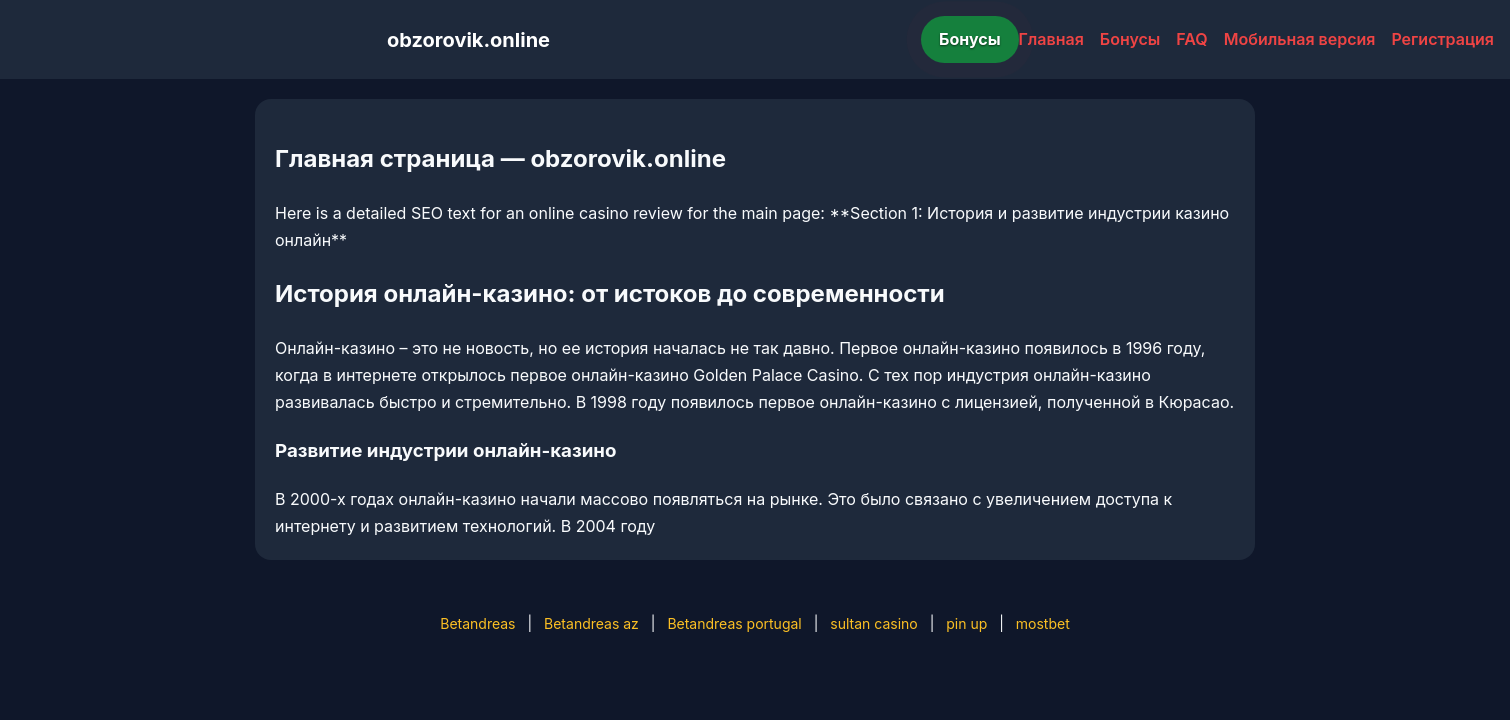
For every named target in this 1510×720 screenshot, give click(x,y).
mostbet (1043, 623)
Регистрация (1442, 39)
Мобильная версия (1300, 39)
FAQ (1191, 39)
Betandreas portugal (734, 623)
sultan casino (873, 623)
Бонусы (970, 39)
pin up (966, 623)
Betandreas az (591, 623)
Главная (1051, 39)
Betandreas (477, 623)
